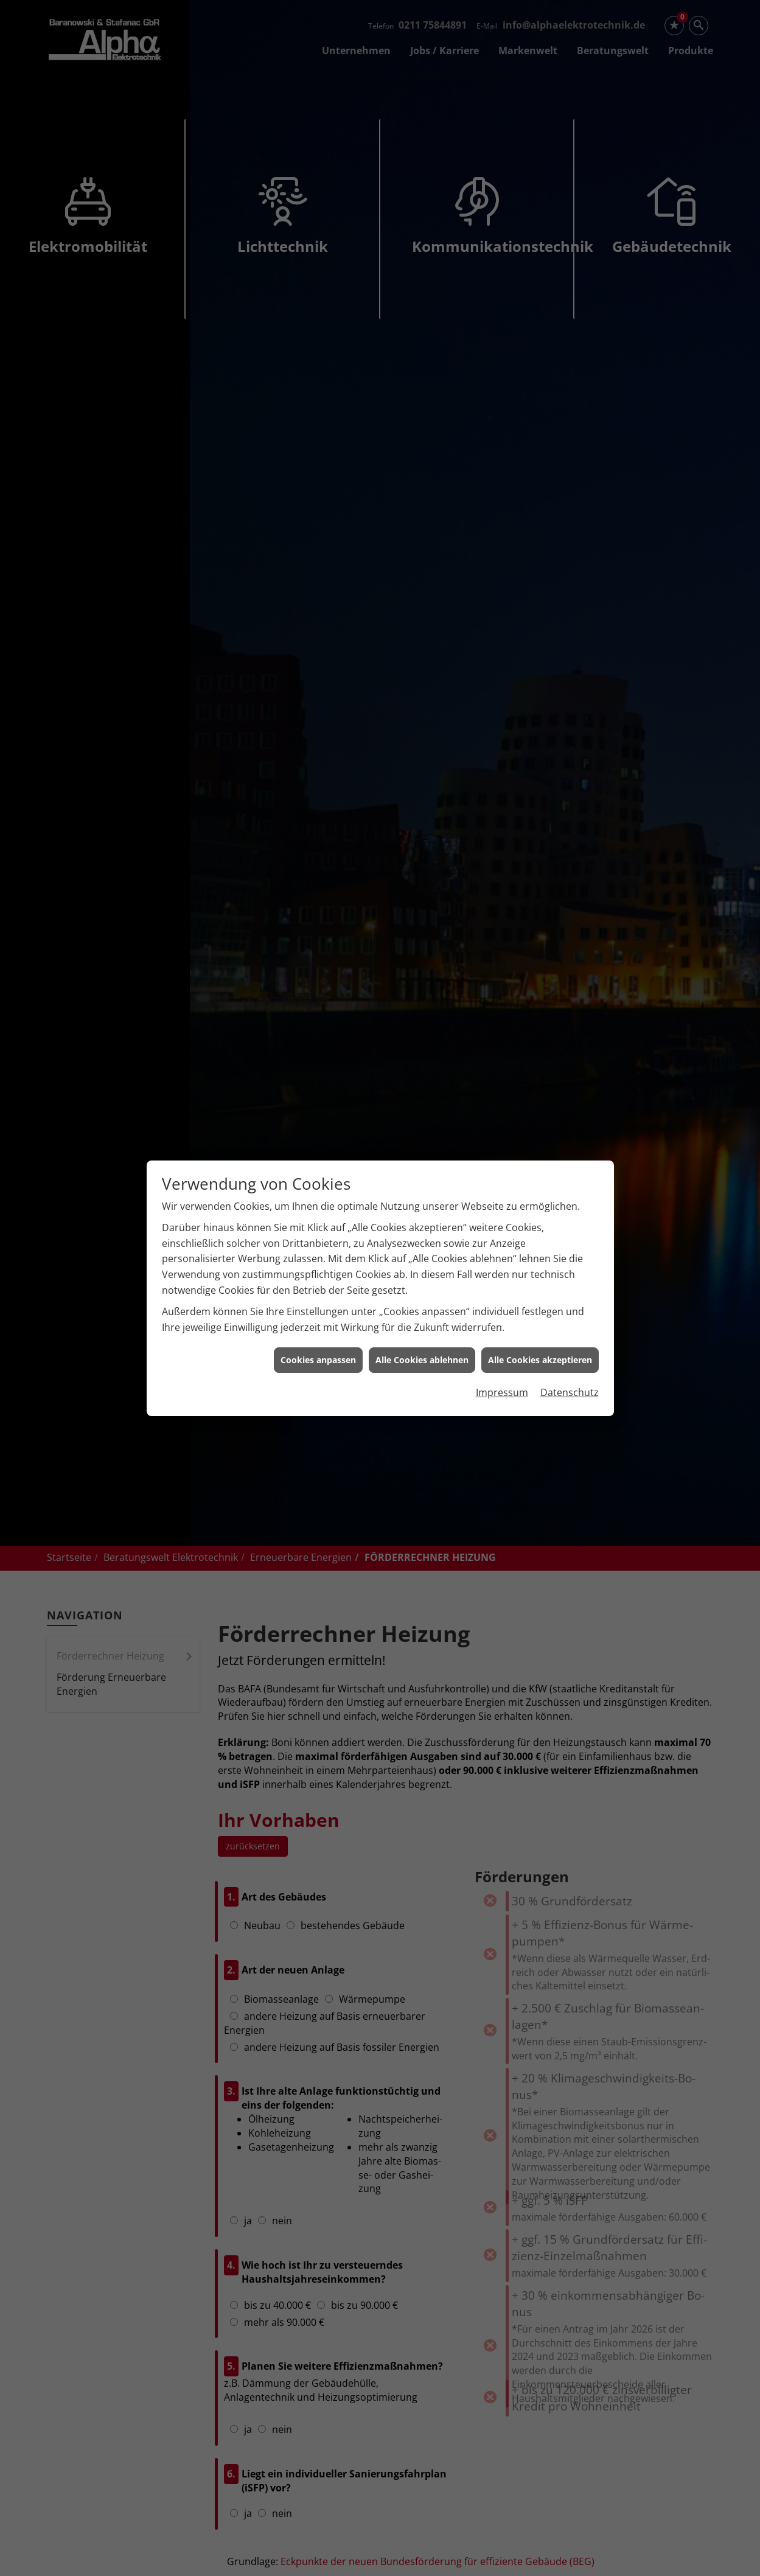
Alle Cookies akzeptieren (540, 1280)
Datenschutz (569, 1312)
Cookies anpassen (318, 1280)
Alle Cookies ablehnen (422, 1280)
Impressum (502, 1312)
